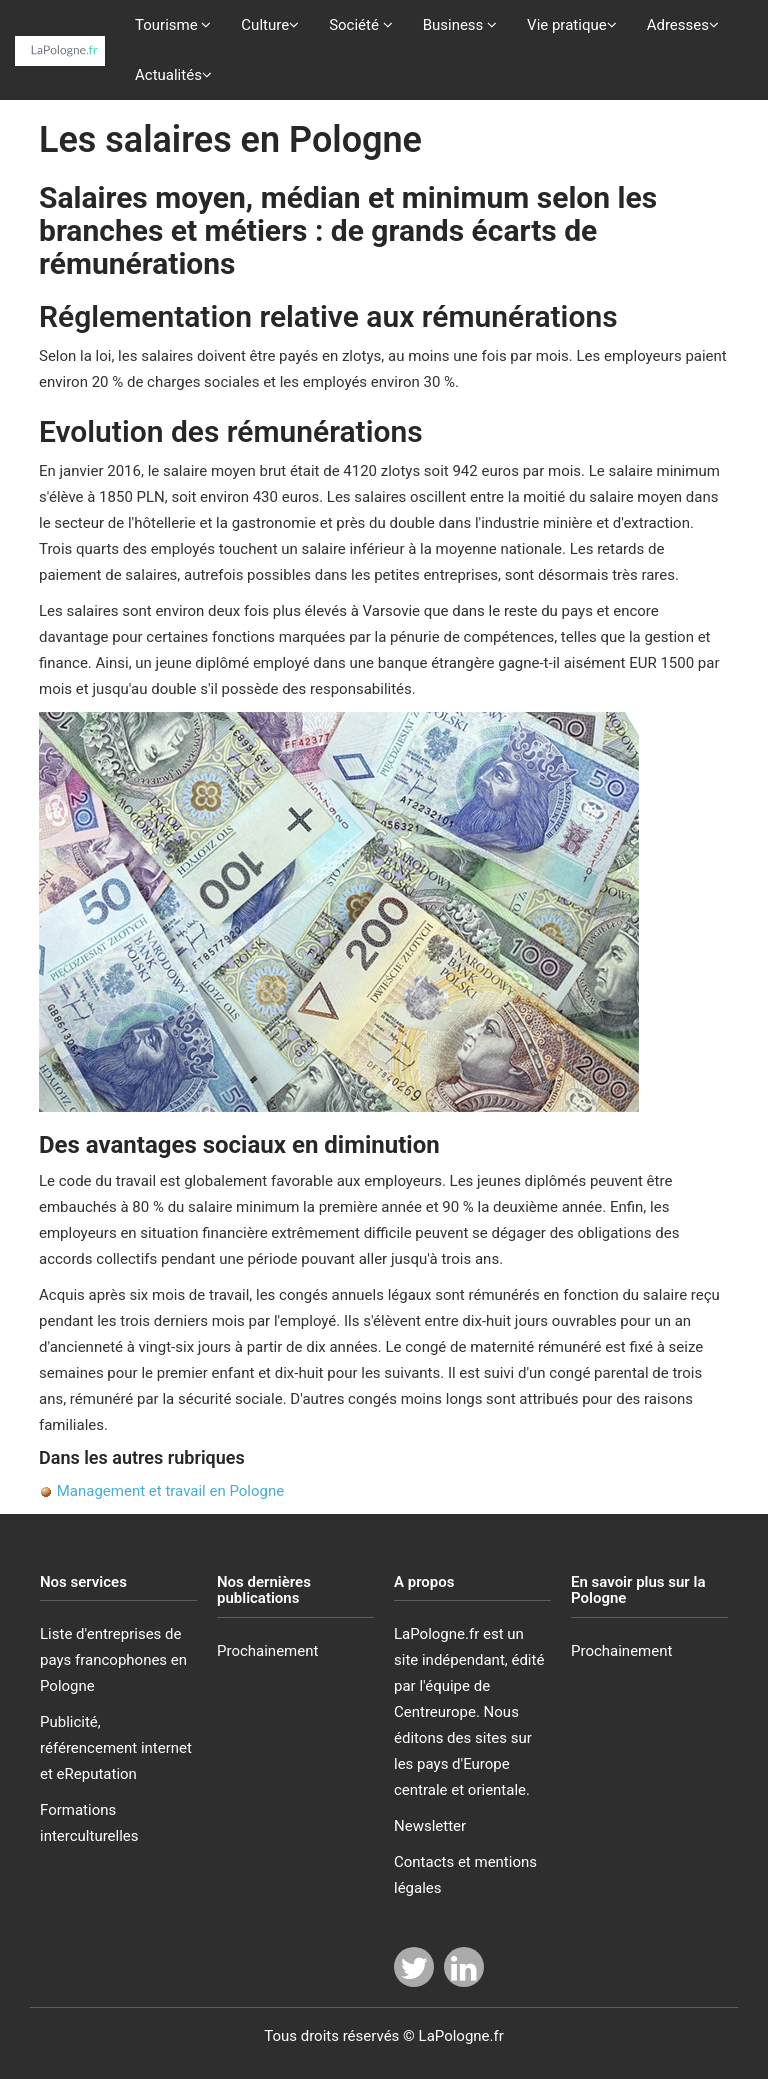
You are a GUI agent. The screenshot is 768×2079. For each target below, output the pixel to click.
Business (460, 25)
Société (361, 25)
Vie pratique (572, 25)
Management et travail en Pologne (168, 1491)
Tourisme (173, 25)
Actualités (173, 75)
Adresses (683, 25)
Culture (270, 25)
